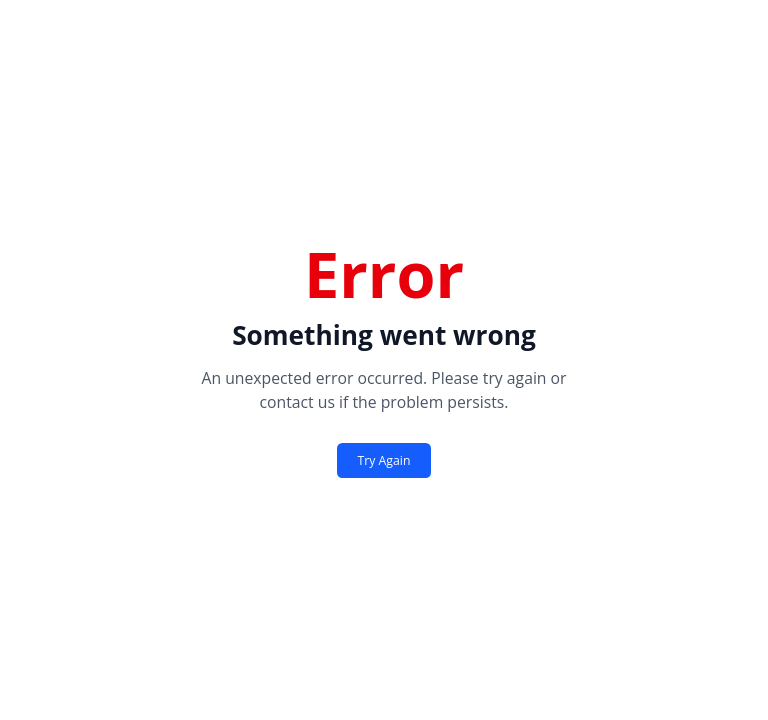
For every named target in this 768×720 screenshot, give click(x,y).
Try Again (384, 460)
